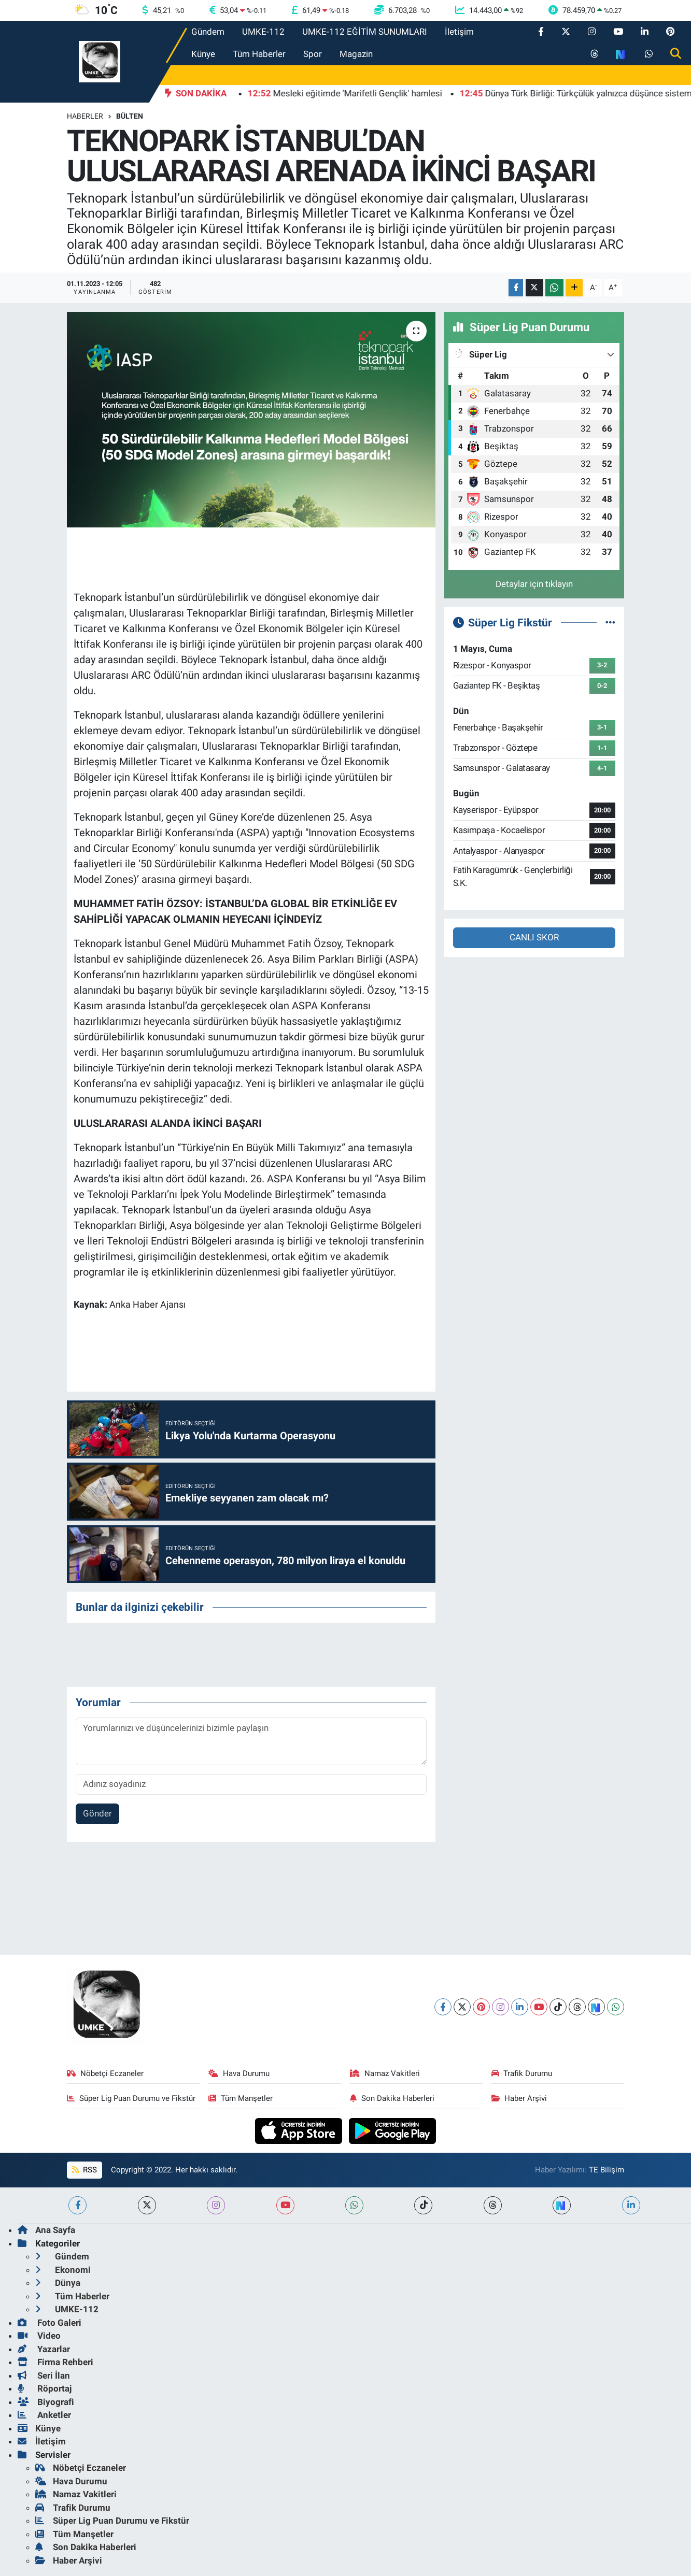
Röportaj (45, 2388)
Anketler (44, 2415)
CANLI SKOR (534, 937)
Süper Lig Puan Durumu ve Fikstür (131, 2098)
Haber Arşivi (519, 2098)
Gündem (207, 31)
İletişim (459, 31)
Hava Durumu (239, 2073)
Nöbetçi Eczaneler (105, 2073)
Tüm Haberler (259, 54)
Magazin (356, 54)
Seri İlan (44, 2375)
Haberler (85, 116)
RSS (84, 2169)
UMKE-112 (263, 31)
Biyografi (46, 2402)
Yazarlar (44, 2349)
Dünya (57, 2283)
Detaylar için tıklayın (534, 584)
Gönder (97, 1813)
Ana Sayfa (46, 2230)
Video (39, 2335)
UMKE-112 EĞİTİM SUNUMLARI (364, 31)
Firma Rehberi (55, 2362)
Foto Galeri (49, 2322)
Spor (312, 54)
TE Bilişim (606, 2169)
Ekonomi (63, 2270)
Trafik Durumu (522, 2073)
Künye (203, 54)
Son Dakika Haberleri (392, 2098)
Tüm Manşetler (240, 2098)
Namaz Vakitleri (385, 2073)
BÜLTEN (129, 116)
